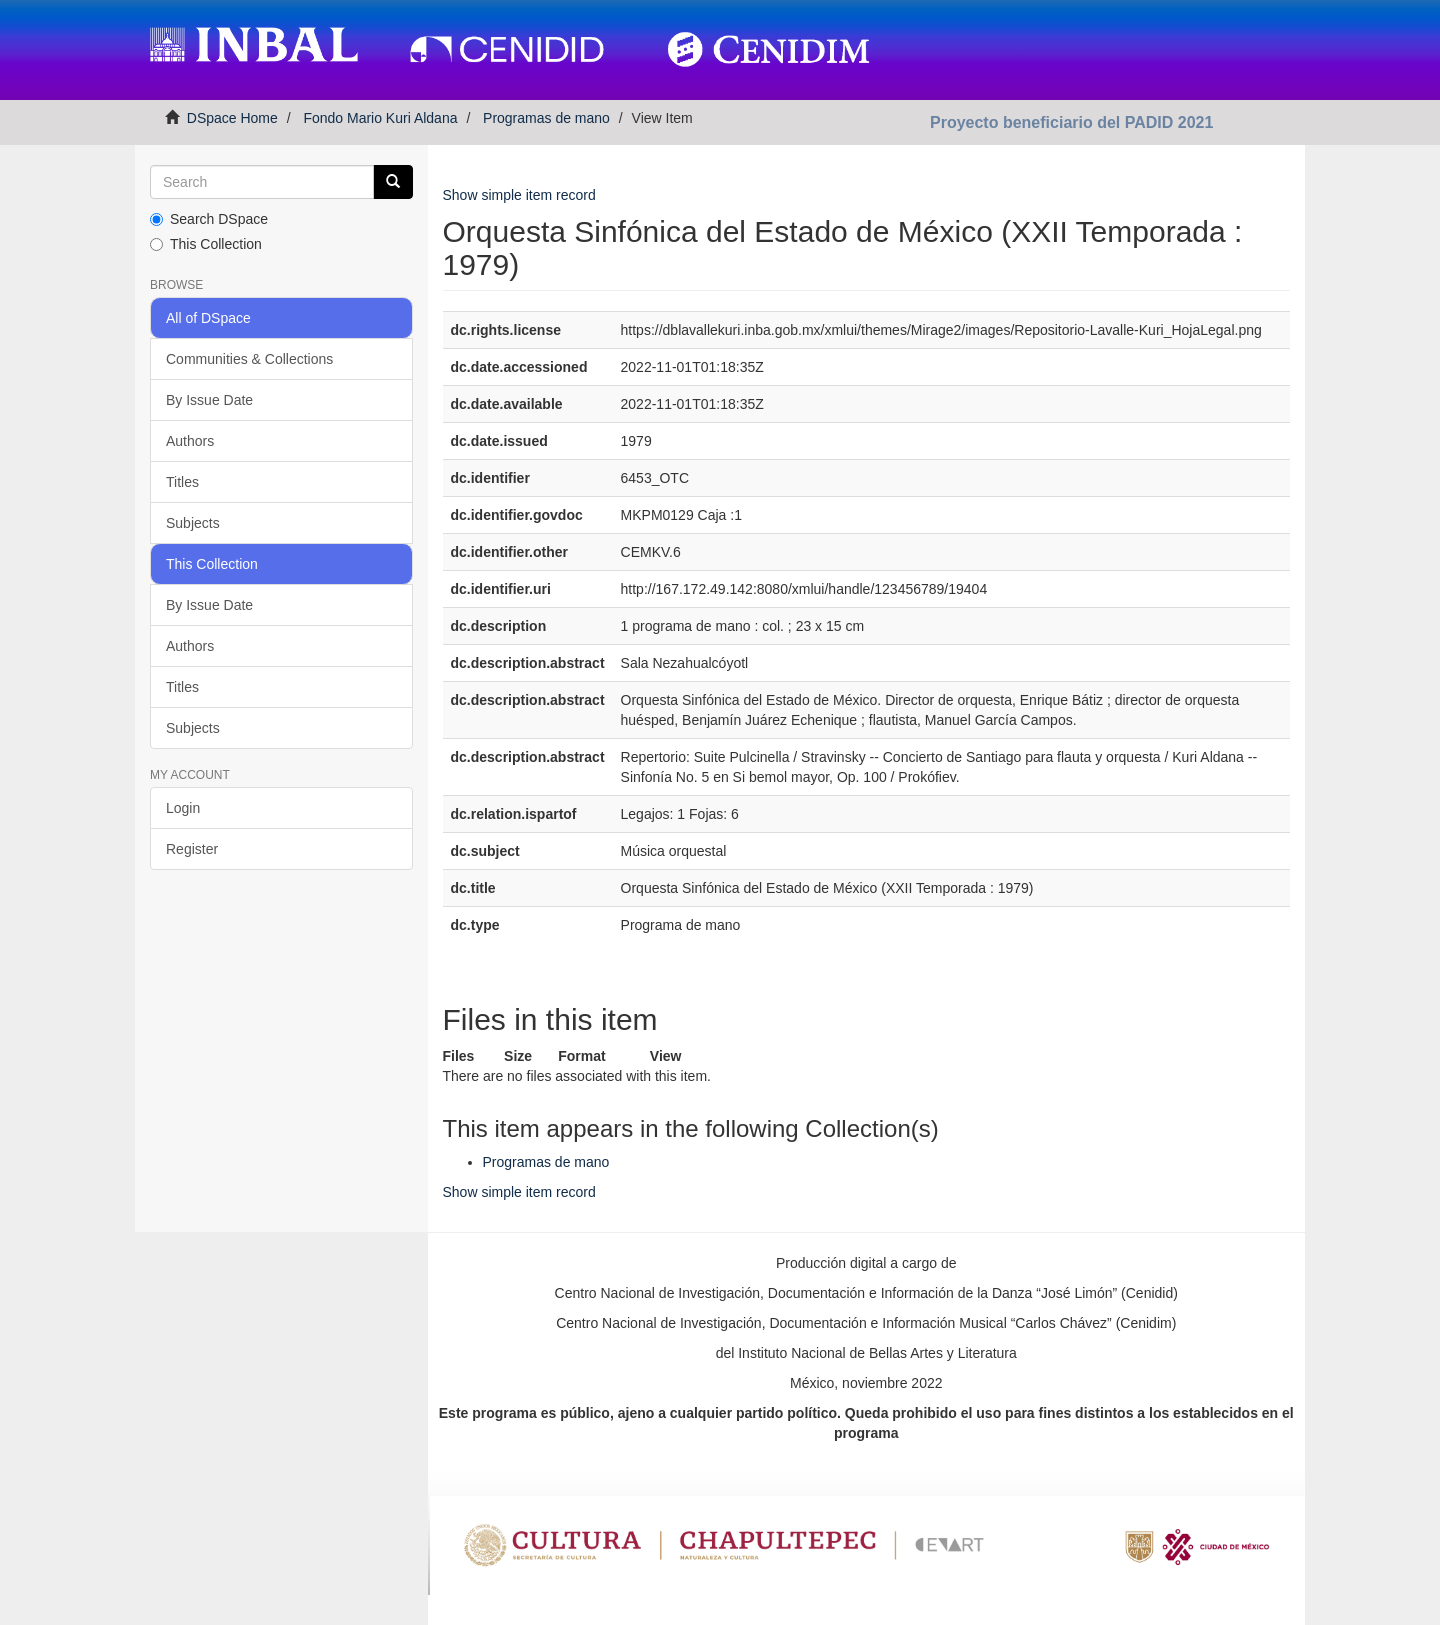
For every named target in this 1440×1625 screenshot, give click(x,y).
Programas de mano (546, 118)
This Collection (206, 244)
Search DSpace (209, 219)
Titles (182, 482)
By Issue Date (209, 400)
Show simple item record (519, 195)
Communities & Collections (249, 359)
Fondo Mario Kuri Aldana (380, 118)
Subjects (193, 523)
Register (192, 849)
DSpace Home (232, 118)
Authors (190, 441)
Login (183, 808)
